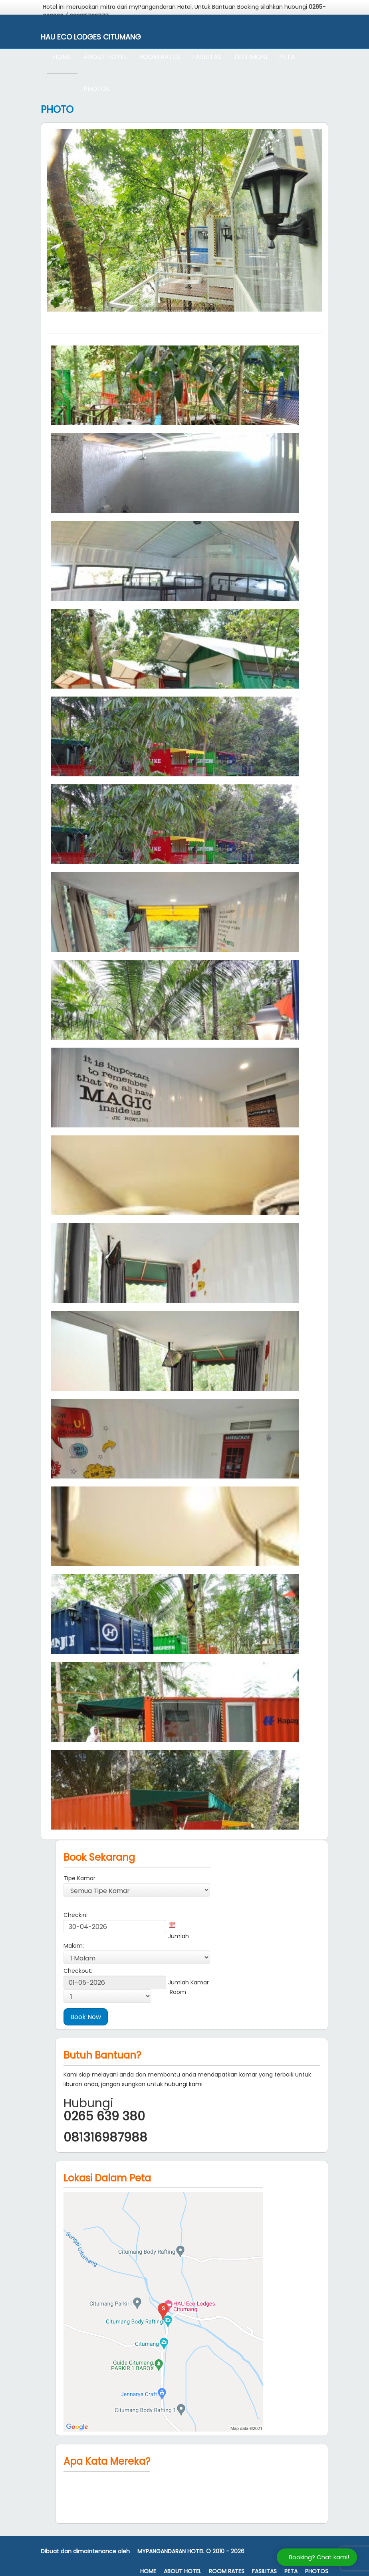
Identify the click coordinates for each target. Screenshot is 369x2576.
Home (62, 56)
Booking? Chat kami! (319, 2557)
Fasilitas (207, 56)
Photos (96, 88)
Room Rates (159, 56)
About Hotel (105, 56)
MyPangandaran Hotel (170, 2551)
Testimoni (250, 56)
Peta (287, 56)
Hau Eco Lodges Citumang (91, 37)
